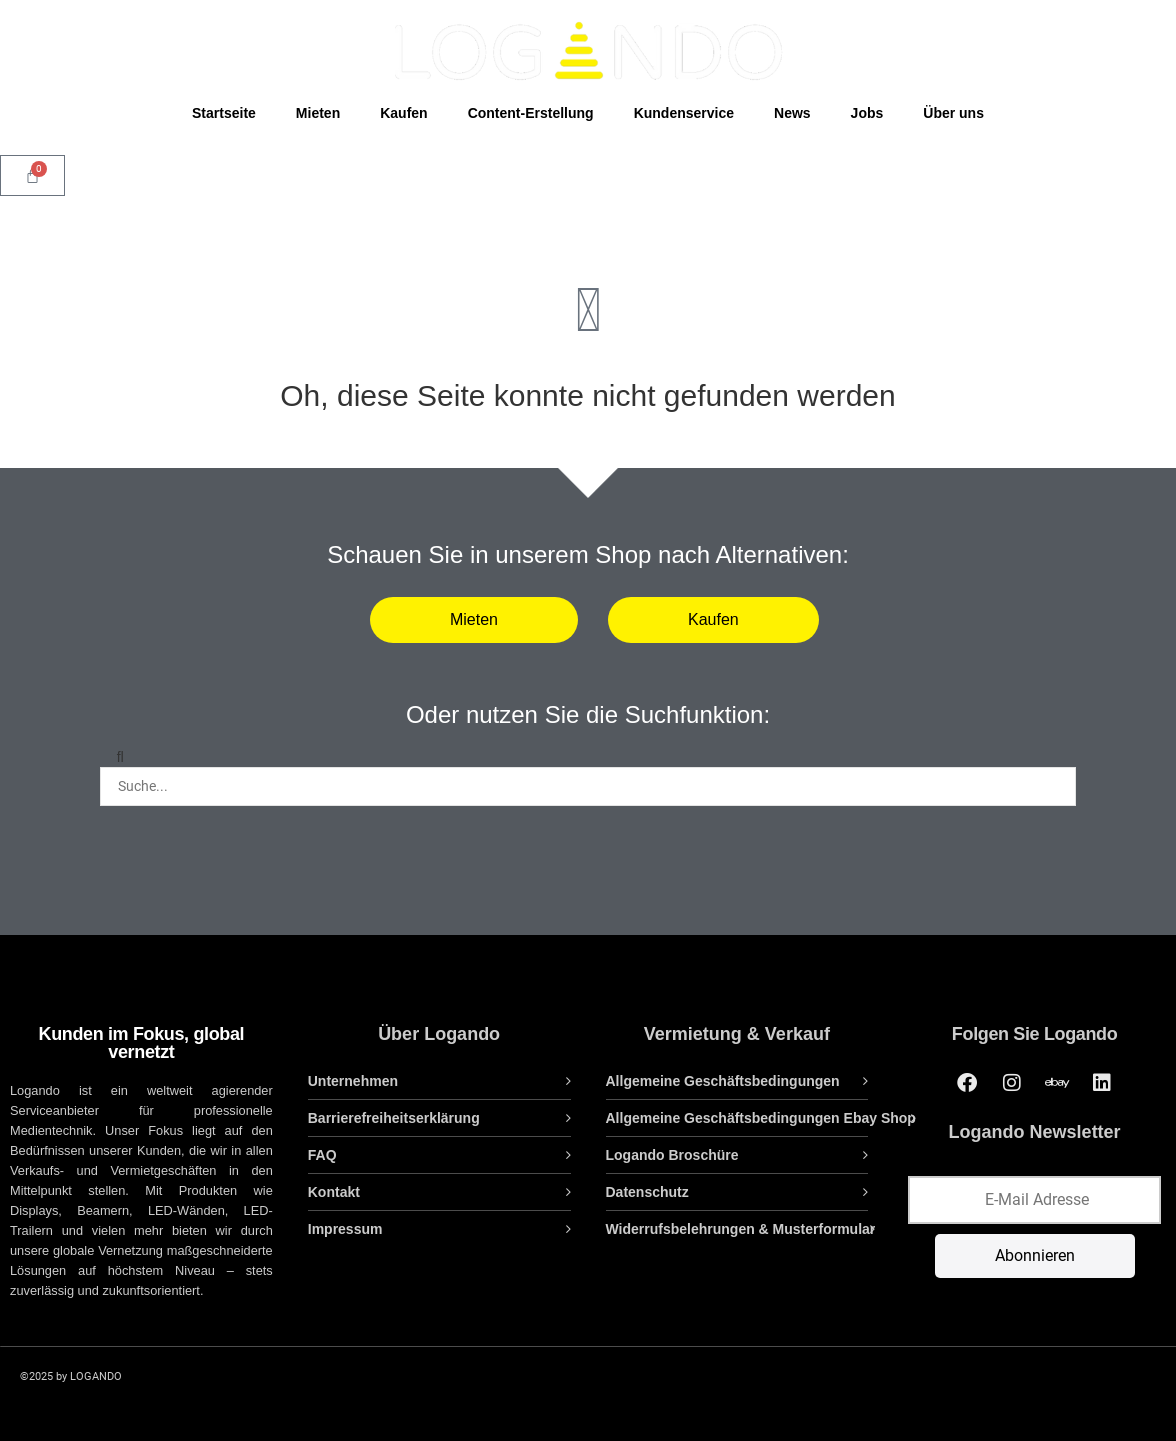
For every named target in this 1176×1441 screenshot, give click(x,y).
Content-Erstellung (531, 113)
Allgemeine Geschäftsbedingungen (723, 1081)
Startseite (224, 113)
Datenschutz (647, 1192)
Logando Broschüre (672, 1155)
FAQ (322, 1155)
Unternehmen (353, 1081)
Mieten (318, 113)
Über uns (953, 113)
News (792, 113)
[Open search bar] (588, 151)
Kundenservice (684, 113)
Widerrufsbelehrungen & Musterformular (741, 1229)
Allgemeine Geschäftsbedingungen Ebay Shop (761, 1118)
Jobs (867, 113)
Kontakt (334, 1192)
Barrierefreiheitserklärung (394, 1118)
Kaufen (403, 113)
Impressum (345, 1229)
